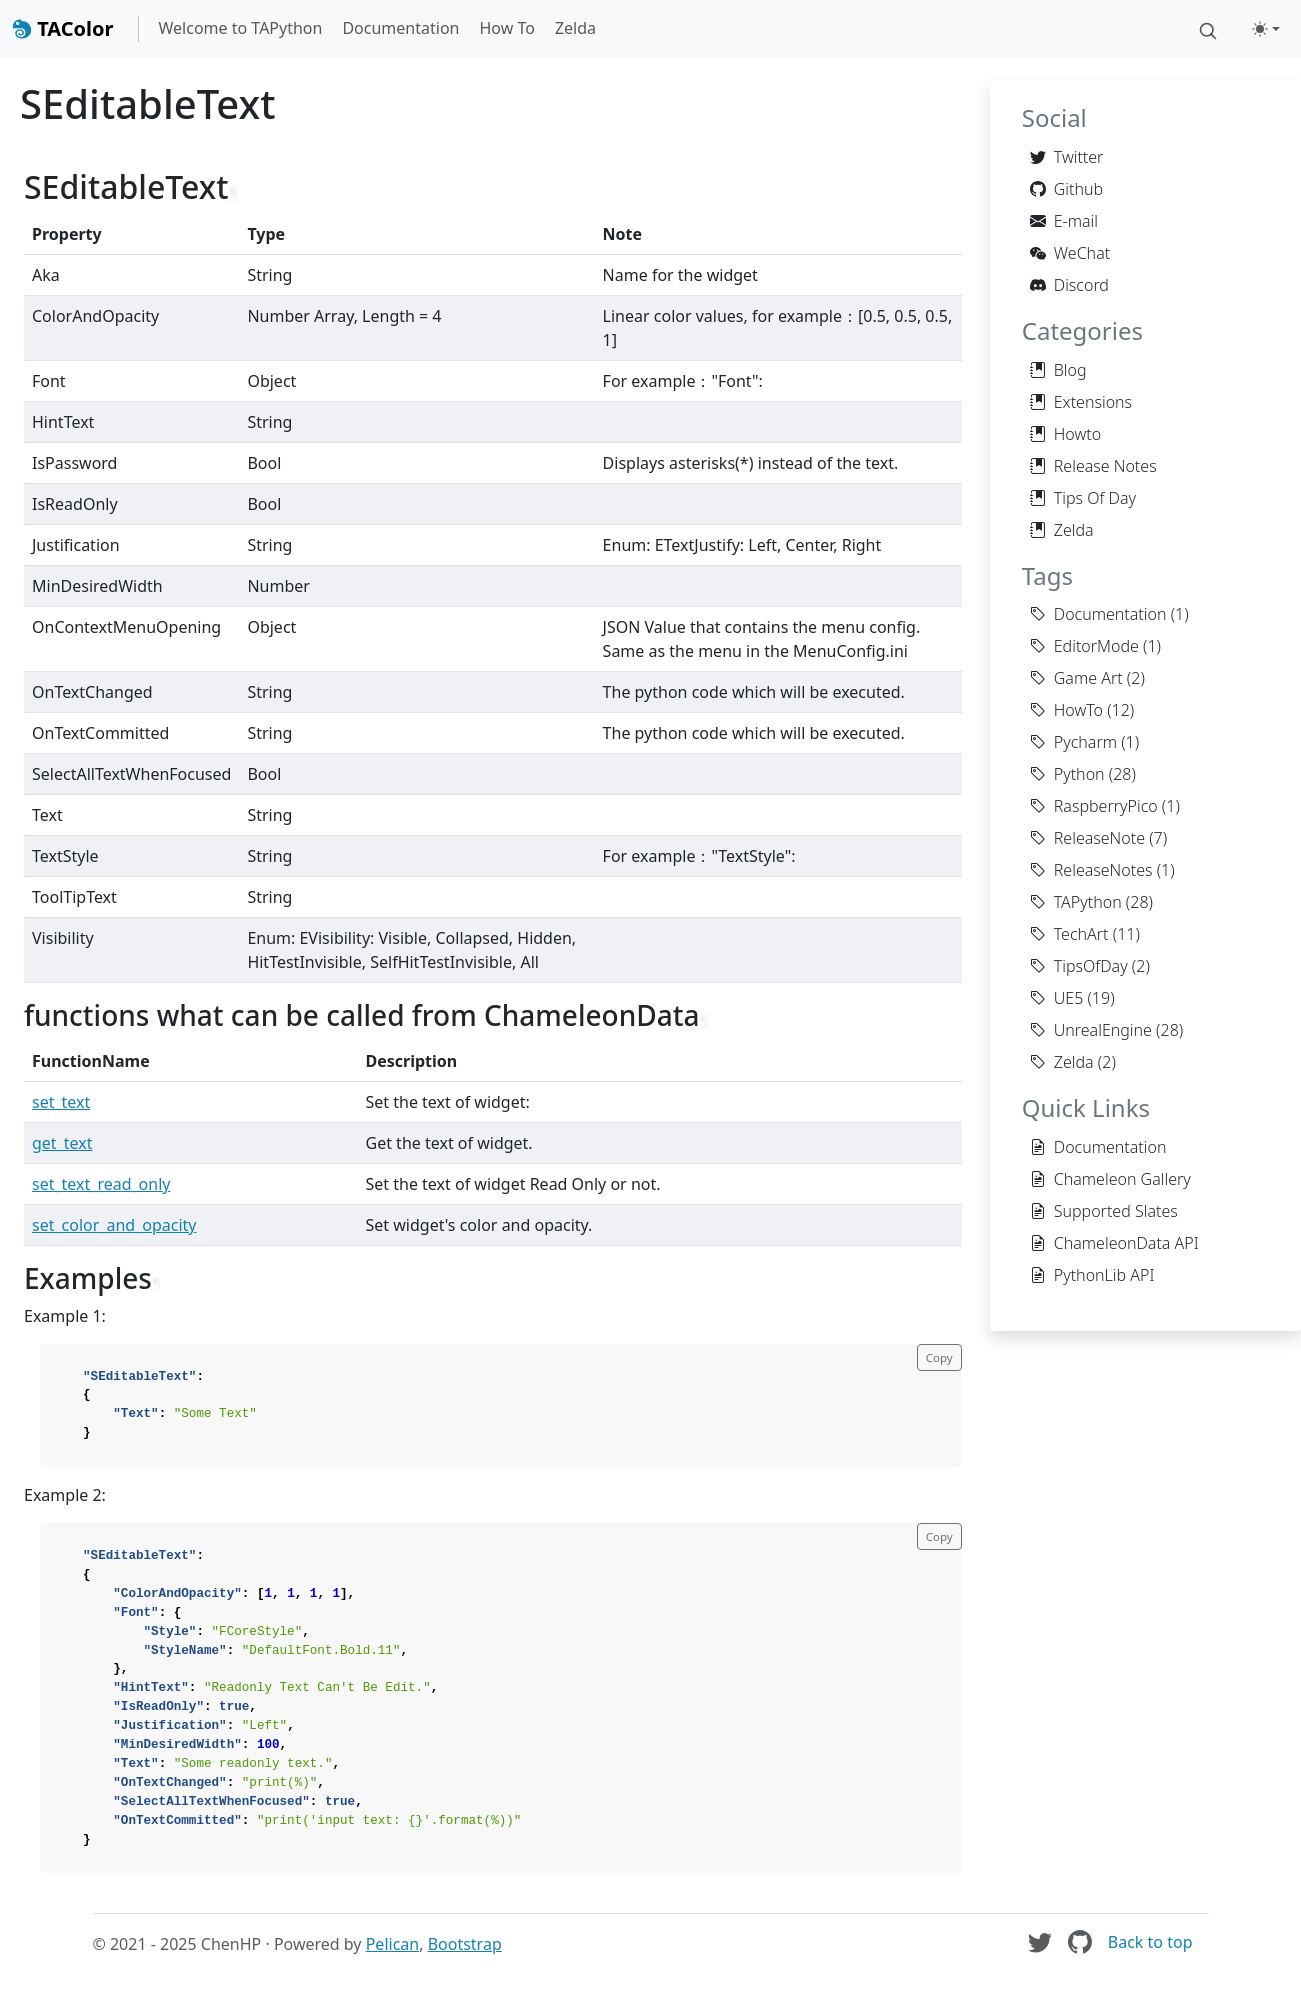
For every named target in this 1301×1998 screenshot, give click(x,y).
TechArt (1069, 934)
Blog (1058, 370)
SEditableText (148, 103)
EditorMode (1084, 646)
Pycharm (1073, 742)
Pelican (393, 1944)
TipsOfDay (1079, 966)
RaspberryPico (1094, 806)
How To (506, 28)
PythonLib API (1092, 1275)
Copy (939, 1357)
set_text (61, 1102)
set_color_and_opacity (114, 1225)
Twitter (1067, 157)
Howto (1065, 434)
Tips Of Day (1083, 498)
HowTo (1066, 710)
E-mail (1064, 221)
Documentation (400, 28)
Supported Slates (1104, 1211)
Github (1066, 189)
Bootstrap (465, 1944)
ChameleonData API (1114, 1243)
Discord (1069, 285)
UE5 (1057, 998)
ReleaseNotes (1091, 870)
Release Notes (1093, 466)
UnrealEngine (1091, 1030)
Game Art (1076, 678)
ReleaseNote (1087, 838)
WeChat (1070, 253)
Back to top (1150, 1942)
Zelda (575, 28)
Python (1067, 774)
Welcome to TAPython (241, 28)
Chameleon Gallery (1110, 1179)
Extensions (1081, 402)
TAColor (63, 28)
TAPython (1076, 902)
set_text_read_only (101, 1184)
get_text (62, 1143)
